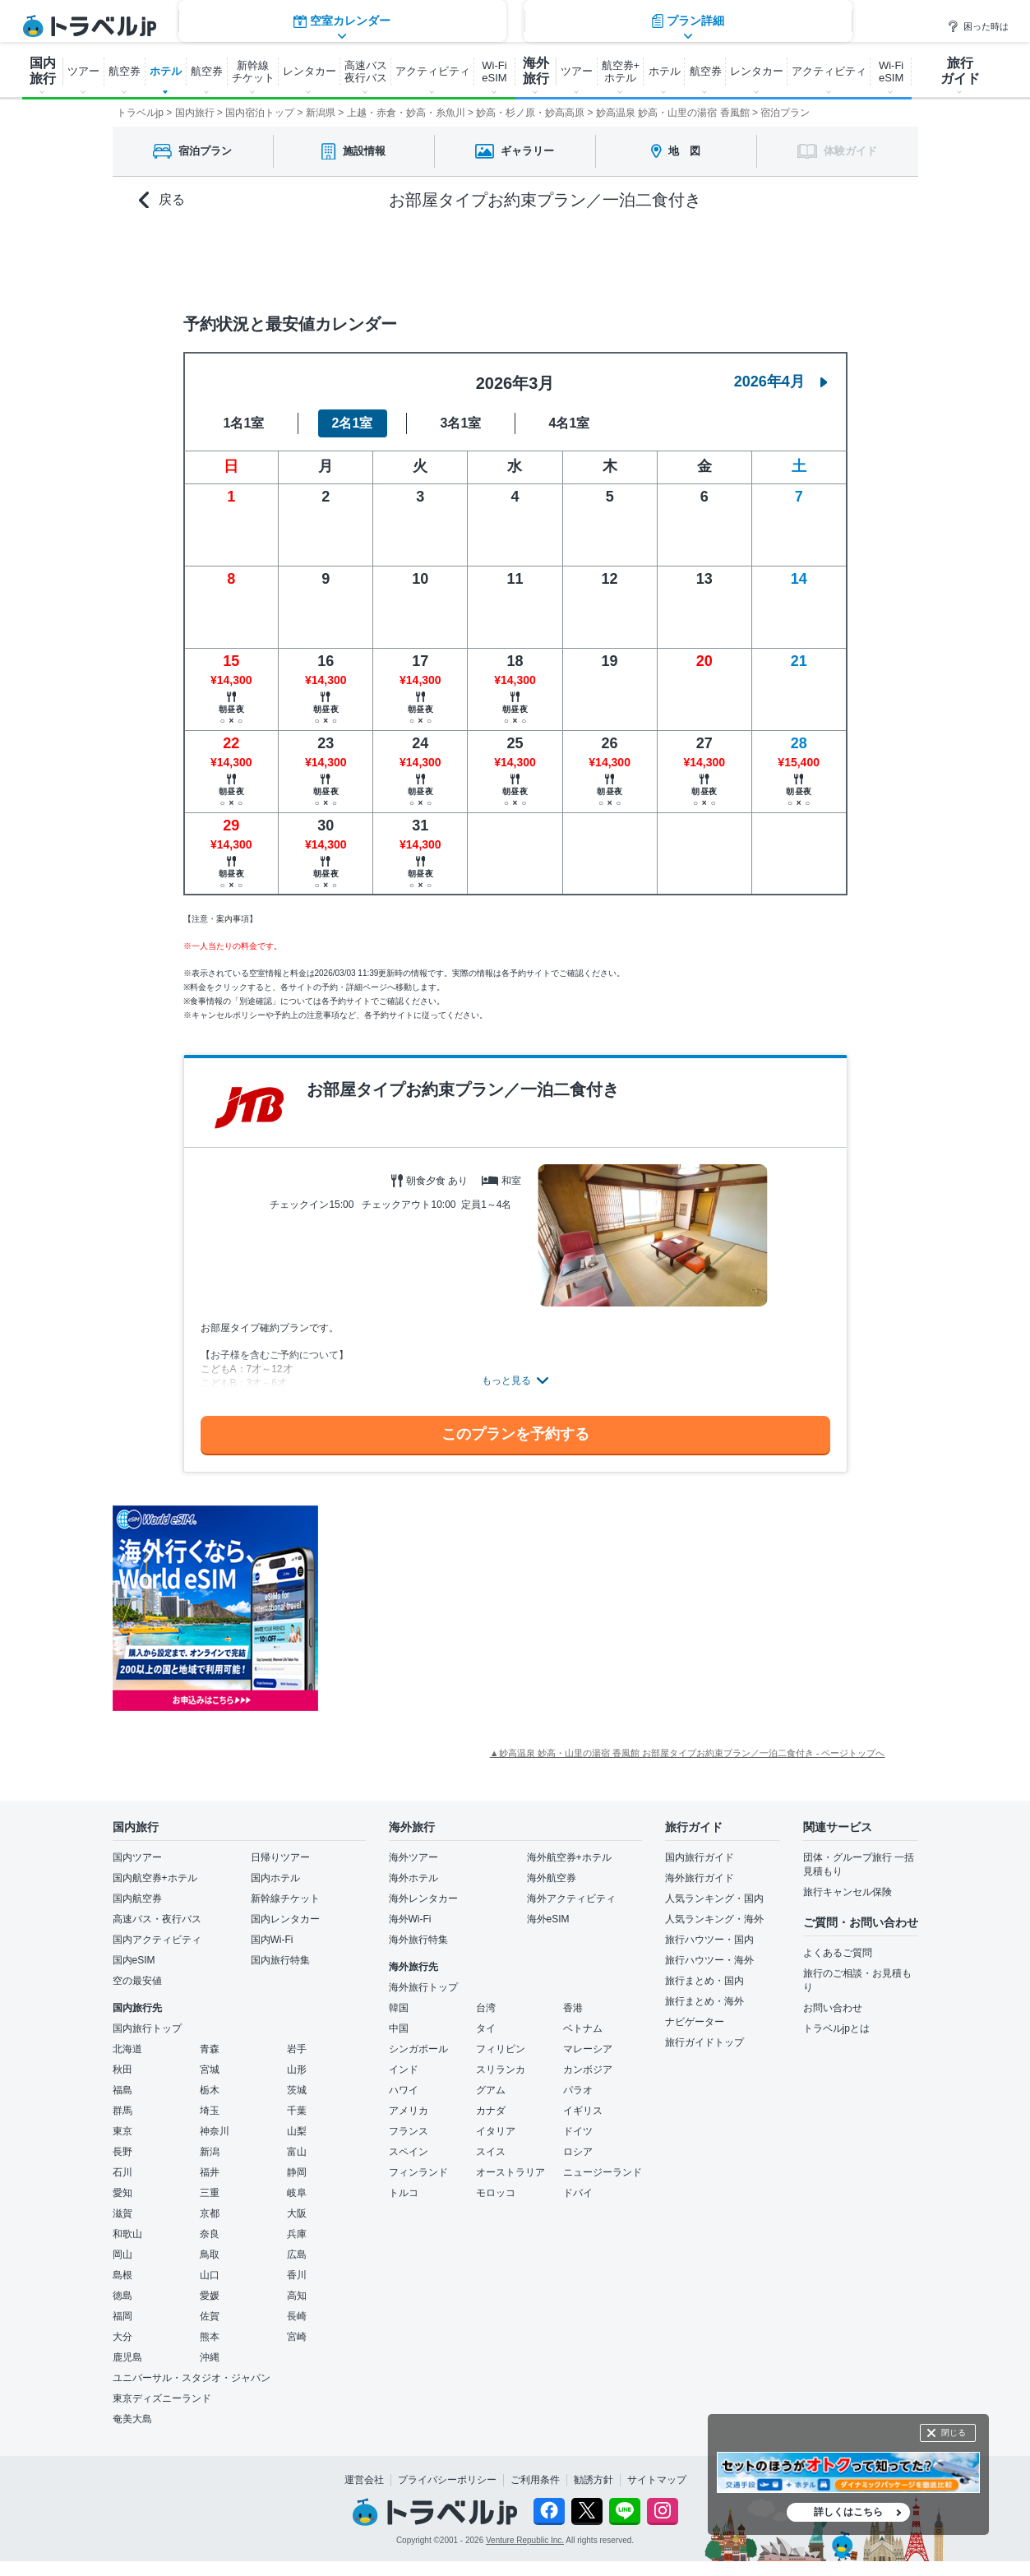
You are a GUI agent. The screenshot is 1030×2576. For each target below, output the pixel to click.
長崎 (297, 2316)
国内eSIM (134, 1960)
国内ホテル (275, 1878)
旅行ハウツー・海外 (709, 1960)
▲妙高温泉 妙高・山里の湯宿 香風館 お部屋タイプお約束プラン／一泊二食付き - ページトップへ (687, 1753)
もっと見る (506, 1380)
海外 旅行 (536, 71)
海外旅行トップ (423, 1987)
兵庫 (297, 2234)
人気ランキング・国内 (714, 1898)
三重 (209, 2193)
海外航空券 (551, 1878)
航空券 (125, 71)
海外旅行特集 (418, 1939)
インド (403, 2069)
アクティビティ (432, 71)
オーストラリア (510, 2172)
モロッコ (495, 2193)
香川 (297, 2275)
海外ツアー (413, 1857)
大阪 (297, 2213)
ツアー (83, 71)
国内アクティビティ (157, 1939)
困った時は (978, 26)
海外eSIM (548, 1919)
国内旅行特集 (280, 1960)
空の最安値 (137, 1980)
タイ (486, 2028)
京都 (209, 2213)
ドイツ (578, 2131)
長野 (122, 2151)
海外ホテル (413, 1878)
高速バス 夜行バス (365, 71)
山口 (209, 2275)
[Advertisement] (482, 1608)
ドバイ (578, 2193)
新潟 (209, 2151)
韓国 (399, 2008)
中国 (399, 2028)
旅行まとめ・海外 (704, 2001)
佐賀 (209, 2316)
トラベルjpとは (836, 2028)
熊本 (209, 2336)
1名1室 (244, 423)
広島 (297, 2254)
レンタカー (309, 71)
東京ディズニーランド (162, 2398)
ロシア (578, 2151)
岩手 (297, 2049)
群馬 (122, 2110)
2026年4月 (781, 381)
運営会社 (364, 2480)
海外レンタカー (423, 1898)
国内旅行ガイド (699, 1857)
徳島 (122, 2295)
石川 (122, 2172)
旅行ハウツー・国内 (709, 1939)
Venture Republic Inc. (525, 2540)
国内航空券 (137, 1898)
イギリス (583, 2110)
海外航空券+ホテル (569, 1857)
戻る (162, 200)
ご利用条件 (535, 2480)
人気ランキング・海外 (714, 1919)
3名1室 (461, 423)
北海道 (127, 2049)
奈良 (209, 2234)
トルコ (403, 2193)
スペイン (408, 2151)
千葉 (297, 2110)
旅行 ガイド (960, 71)
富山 (297, 2151)
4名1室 (569, 423)
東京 (122, 2131)
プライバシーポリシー (447, 2480)
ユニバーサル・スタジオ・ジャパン (191, 2378)
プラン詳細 (688, 259)
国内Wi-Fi (272, 1939)
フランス (408, 2131)
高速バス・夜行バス (157, 1919)
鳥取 (209, 2254)
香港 (573, 2008)
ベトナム (583, 2028)
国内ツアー (137, 1857)
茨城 (297, 2090)
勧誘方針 (593, 2480)
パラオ (578, 2090)
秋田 (122, 2069)
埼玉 (209, 2110)
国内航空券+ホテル (155, 1878)
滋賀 (122, 2213)
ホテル (166, 71)
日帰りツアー (280, 1857)
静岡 (297, 2172)
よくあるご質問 (837, 1953)
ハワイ (403, 2090)
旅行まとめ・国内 (704, 1980)
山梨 (297, 2131)
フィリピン (500, 2049)
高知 (297, 2295)
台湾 (486, 2008)
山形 (297, 2069)
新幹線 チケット (253, 71)
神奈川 (214, 2131)
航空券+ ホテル (621, 71)
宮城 (209, 2069)
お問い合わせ (832, 2008)
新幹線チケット (285, 1898)
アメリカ (408, 2110)
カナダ (491, 2110)
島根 (122, 2275)
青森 (209, 2049)
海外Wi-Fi (410, 1919)
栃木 (209, 2090)
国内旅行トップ (147, 2028)
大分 (122, 2336)
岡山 (122, 2254)
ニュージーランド (602, 2172)
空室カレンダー (341, 259)
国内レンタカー (285, 1919)
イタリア (495, 2131)
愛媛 (209, 2295)
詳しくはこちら (848, 2512)
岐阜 (297, 2193)
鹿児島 (127, 2357)
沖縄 (209, 2357)
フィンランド (418, 2172)
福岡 (122, 2316)
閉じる (953, 2432)
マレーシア (587, 2049)
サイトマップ (656, 2480)
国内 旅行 (43, 71)
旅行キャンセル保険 (847, 1892)
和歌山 (127, 2234)
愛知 (122, 2193)
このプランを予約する (515, 1434)
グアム (491, 2090)
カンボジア (587, 2069)
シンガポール (418, 2049)
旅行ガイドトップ (704, 2042)
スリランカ (500, 2069)
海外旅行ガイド (699, 1878)
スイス (491, 2151)
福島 (122, 2090)
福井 (209, 2172)
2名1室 (352, 423)
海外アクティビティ (571, 1898)
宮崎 (297, 2336)
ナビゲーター (694, 2022)
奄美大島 (132, 2419)
